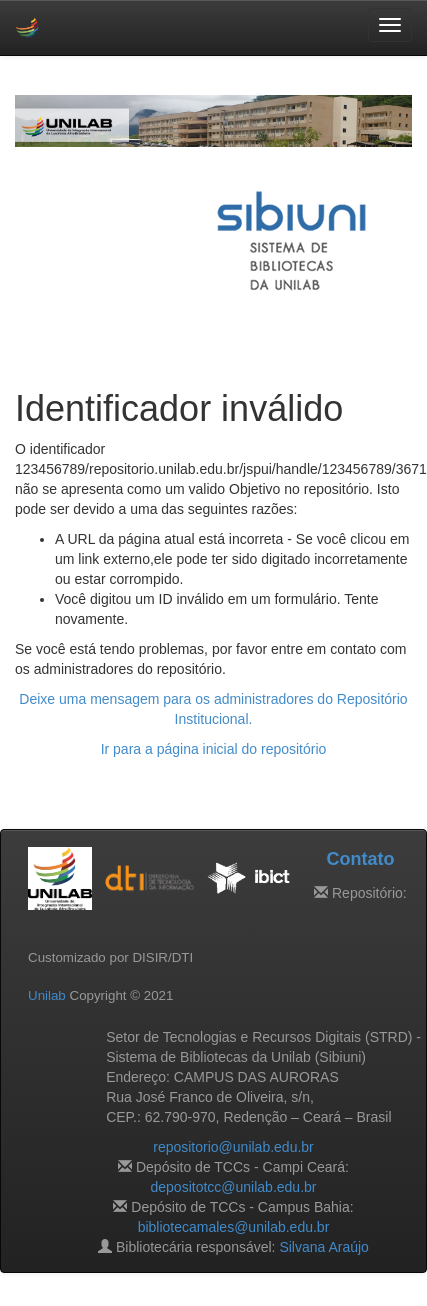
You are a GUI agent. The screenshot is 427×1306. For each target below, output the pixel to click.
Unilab (47, 995)
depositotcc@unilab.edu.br (234, 1187)
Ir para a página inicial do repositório (214, 749)
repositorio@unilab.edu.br (233, 1147)
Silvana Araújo (324, 1247)
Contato (360, 859)
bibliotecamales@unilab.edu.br (234, 1227)
